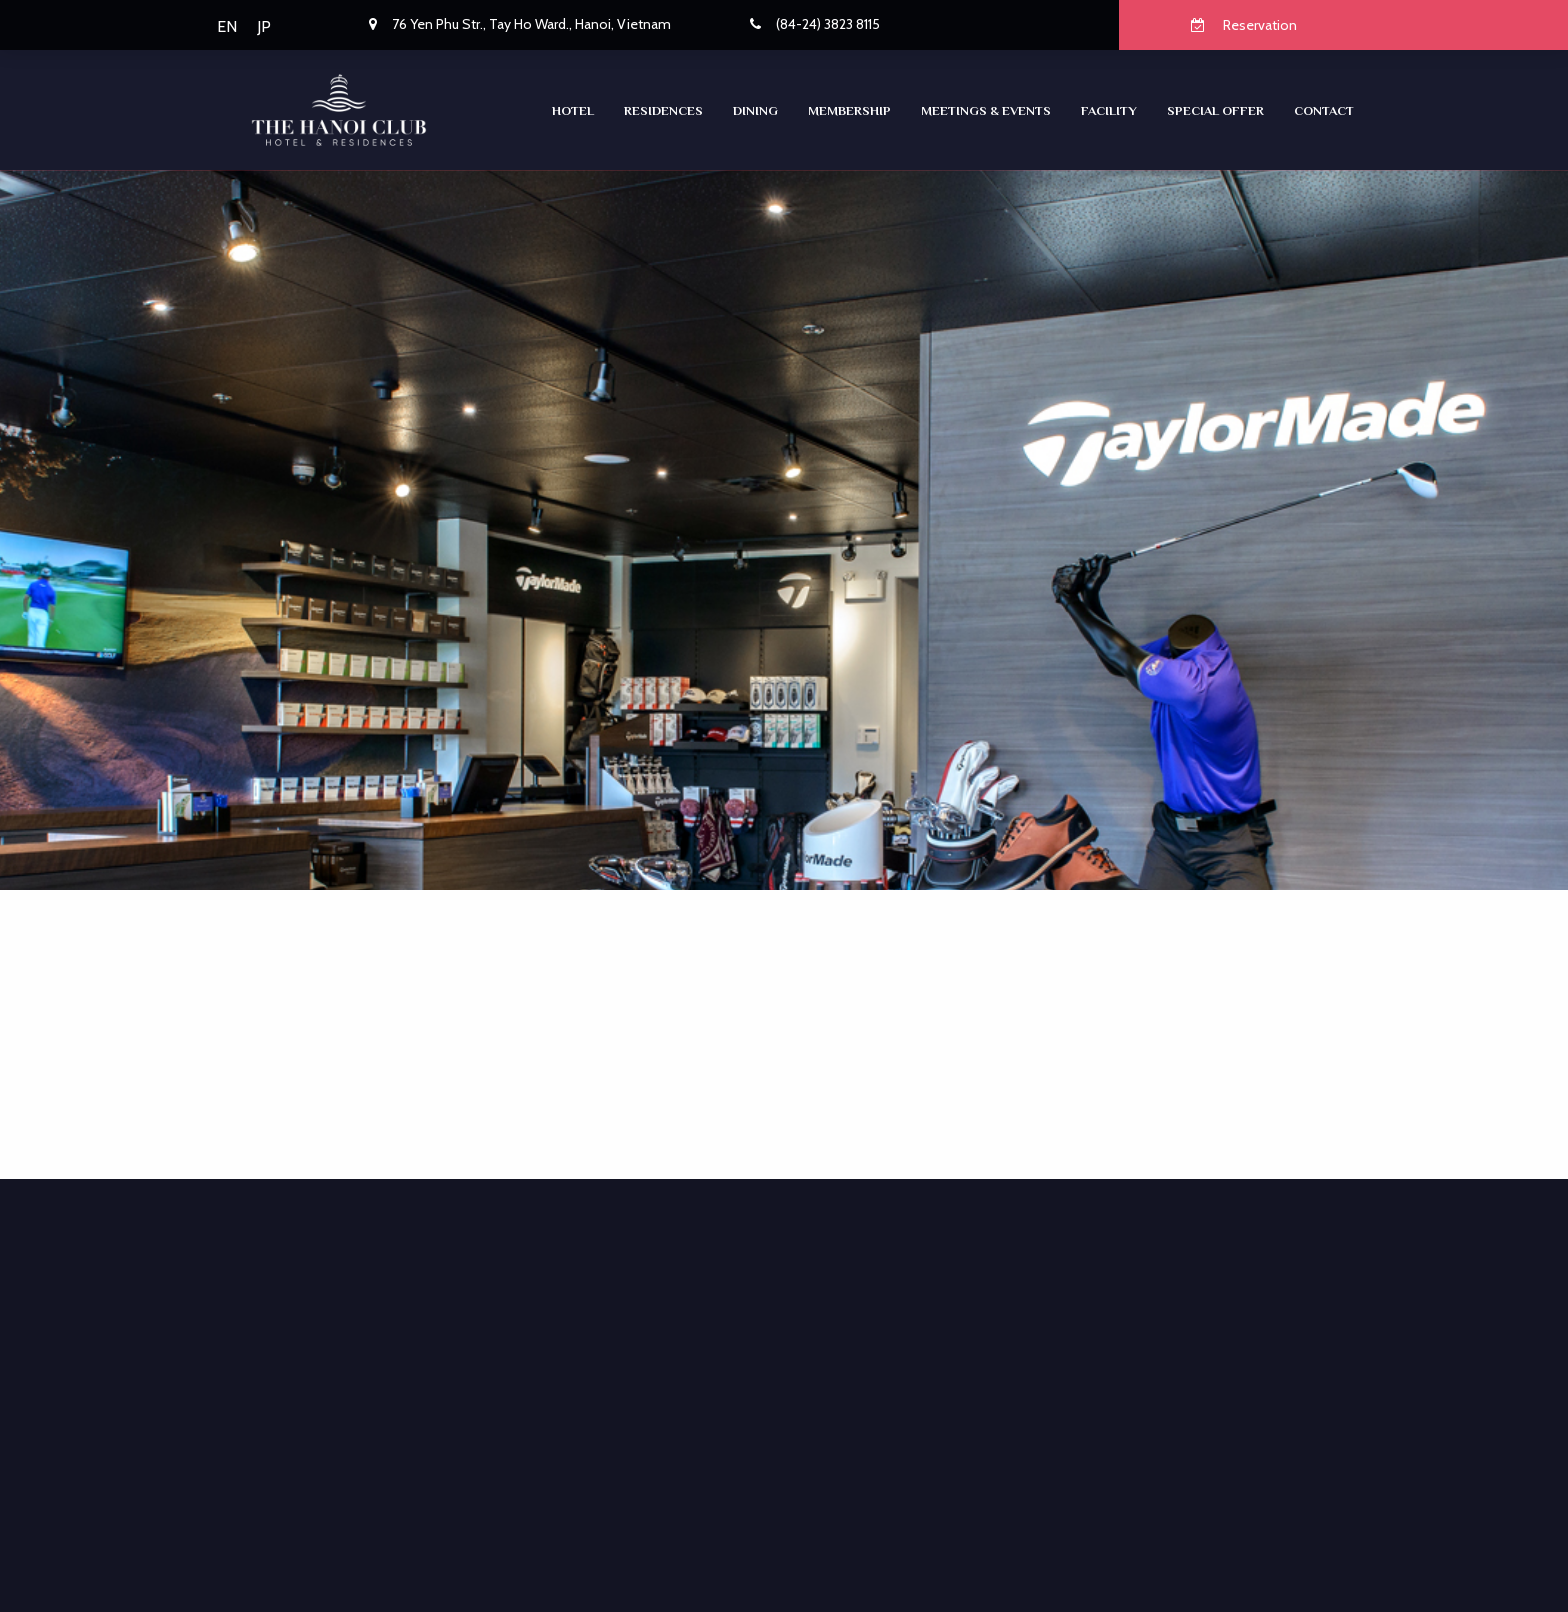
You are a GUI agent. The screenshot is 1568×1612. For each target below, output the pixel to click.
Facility (1109, 110)
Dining (755, 110)
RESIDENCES (663, 110)
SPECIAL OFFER (1215, 110)
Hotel (573, 110)
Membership (849, 110)
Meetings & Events (986, 110)
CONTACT (1324, 110)
